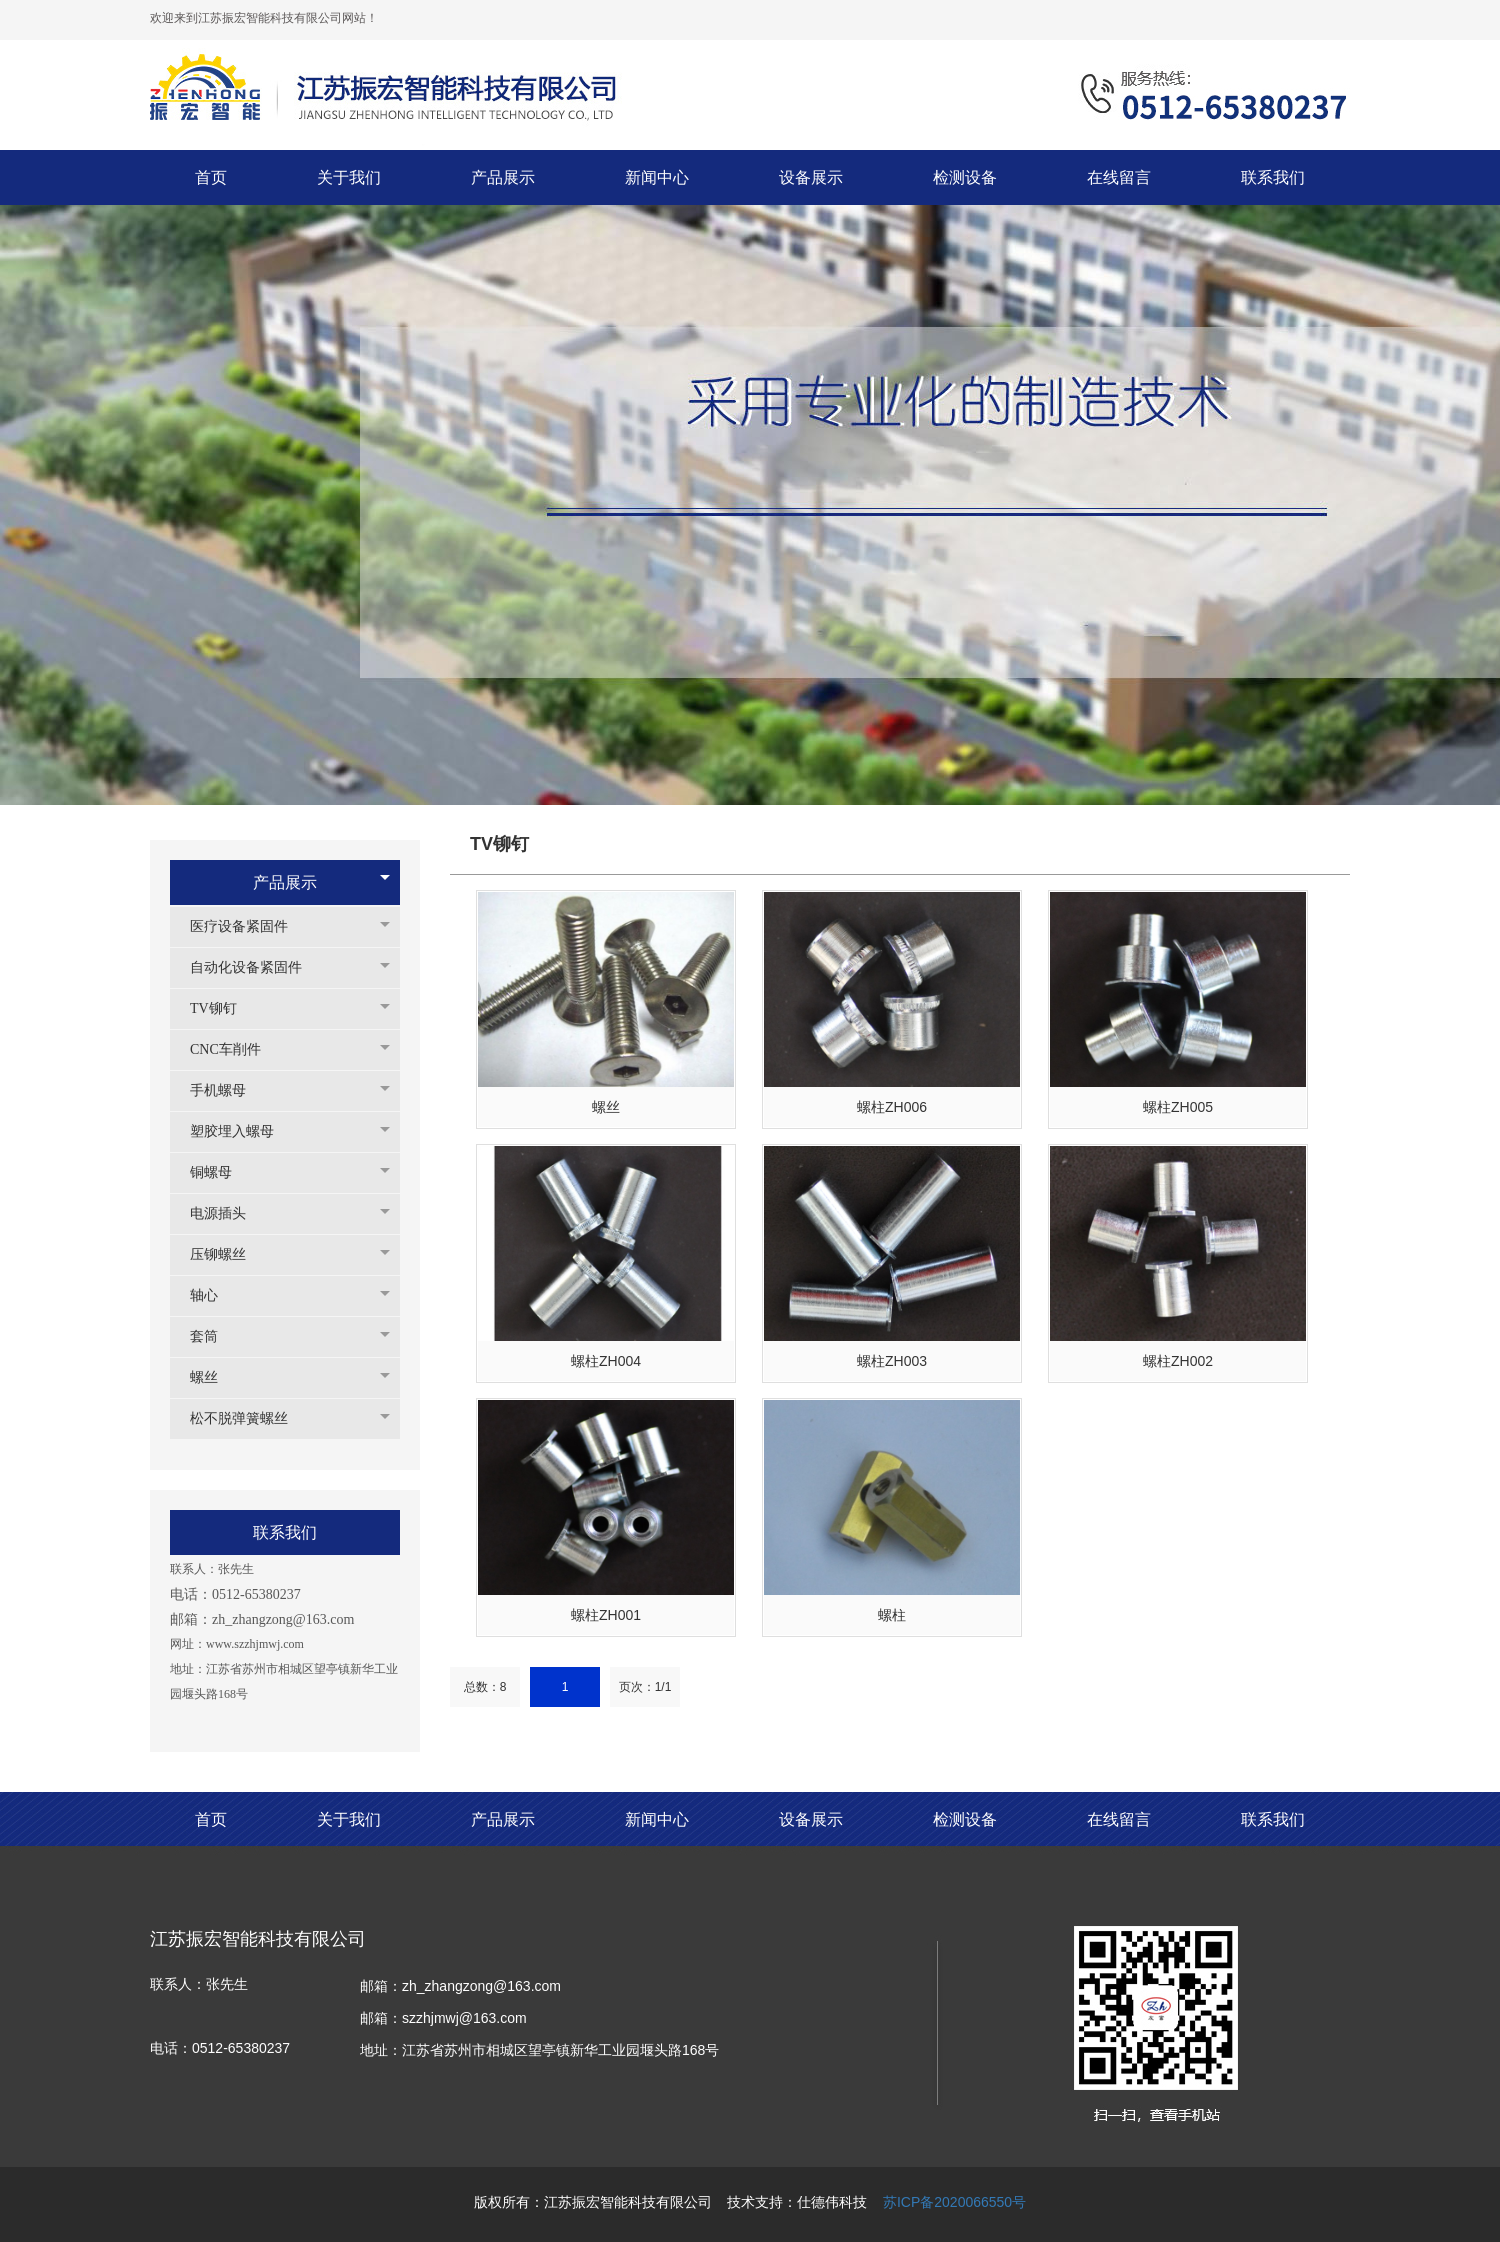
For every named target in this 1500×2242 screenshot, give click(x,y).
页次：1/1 (645, 1687)
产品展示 (285, 882)
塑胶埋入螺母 (242, 1131)
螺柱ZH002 (1178, 1361)
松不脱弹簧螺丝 (249, 1418)
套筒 (214, 1336)
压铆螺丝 (228, 1254)
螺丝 (214, 1377)
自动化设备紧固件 (256, 967)
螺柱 (892, 1615)
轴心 (214, 1295)
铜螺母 (221, 1172)
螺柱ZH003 (892, 1361)
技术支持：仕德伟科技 (797, 2202)
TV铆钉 (223, 1008)
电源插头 (228, 1213)
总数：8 (485, 1687)
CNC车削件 (235, 1049)
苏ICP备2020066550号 (954, 2202)
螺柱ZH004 (606, 1361)
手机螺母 (228, 1090)
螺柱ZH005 (1178, 1107)
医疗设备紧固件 (249, 926)
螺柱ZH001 (606, 1615)
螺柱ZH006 (892, 1107)
